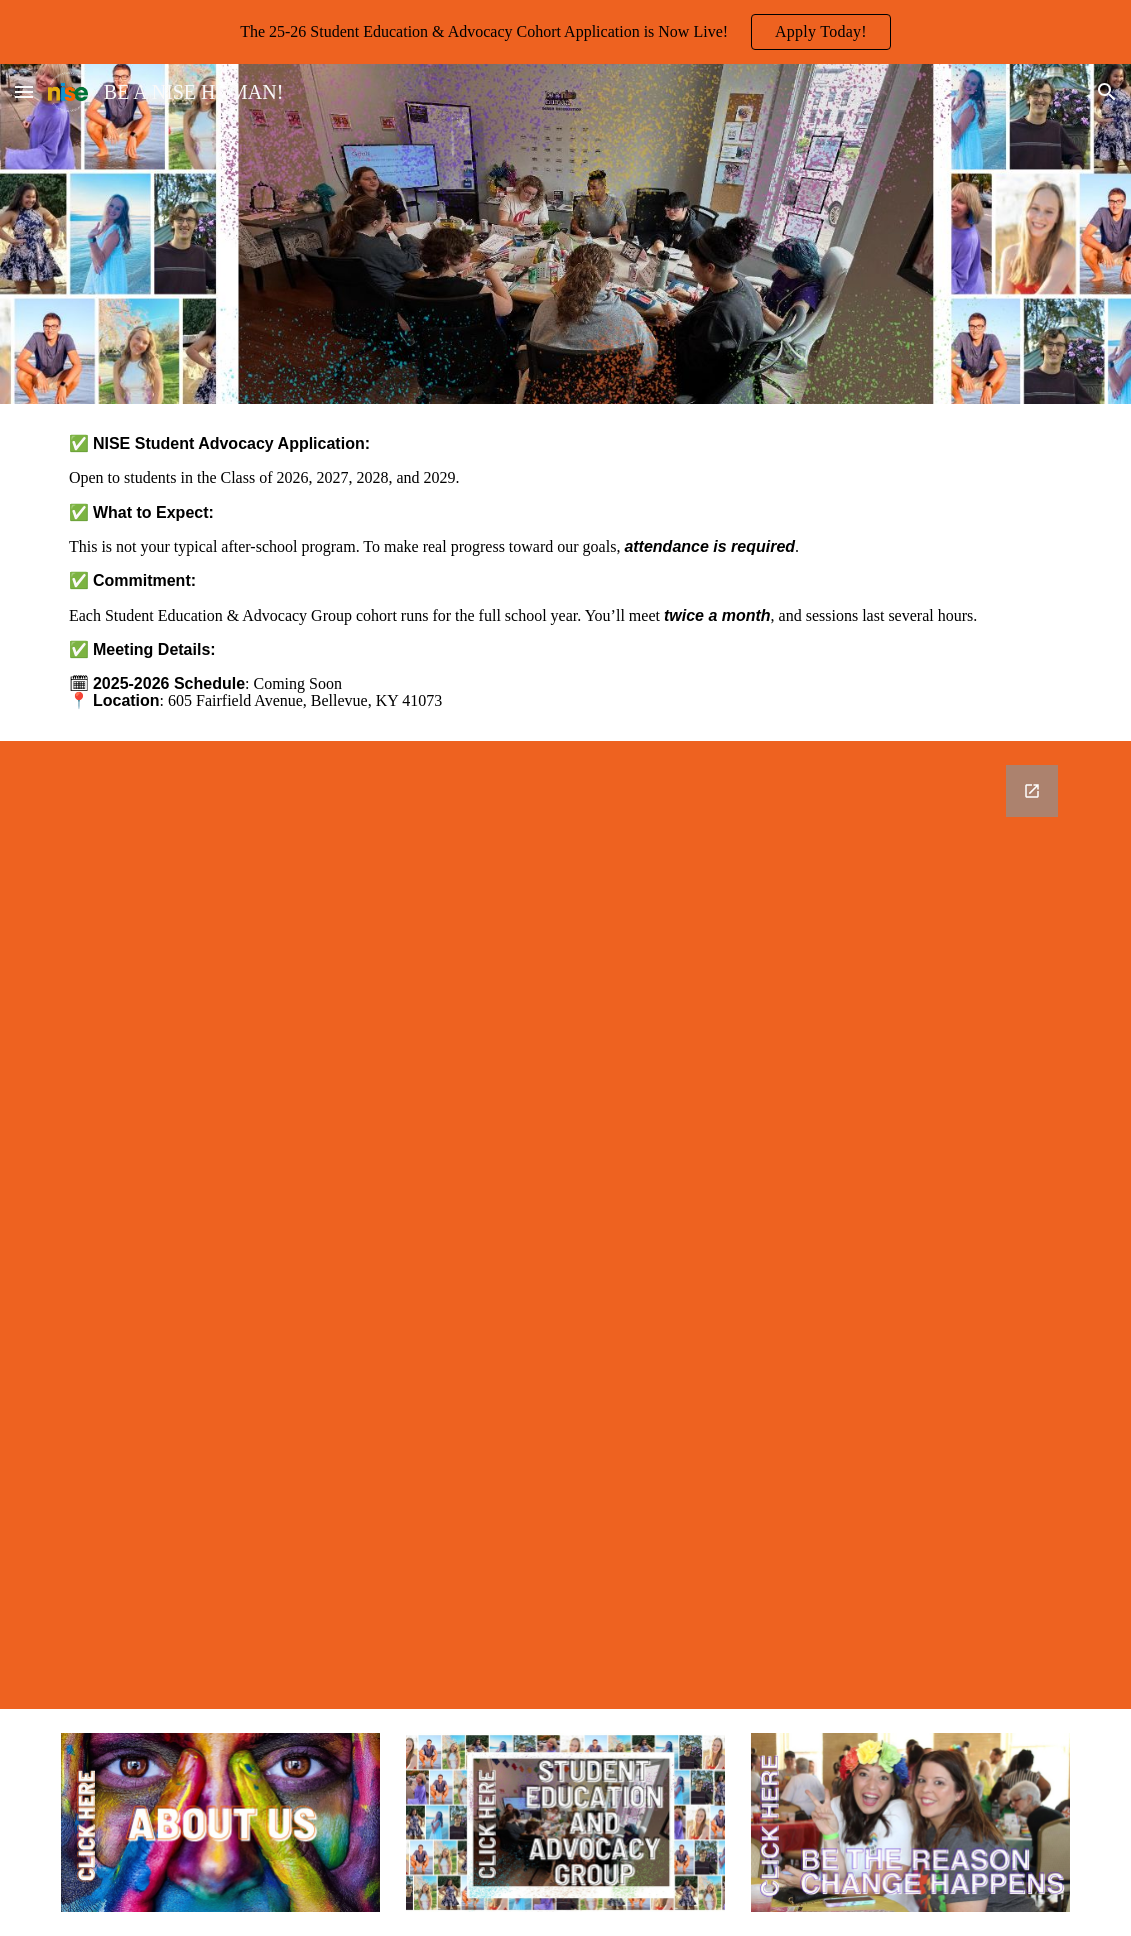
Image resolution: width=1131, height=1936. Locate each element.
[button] (24, 91)
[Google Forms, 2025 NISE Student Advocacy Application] (565, 1225)
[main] (565, 572)
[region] (565, 32)
